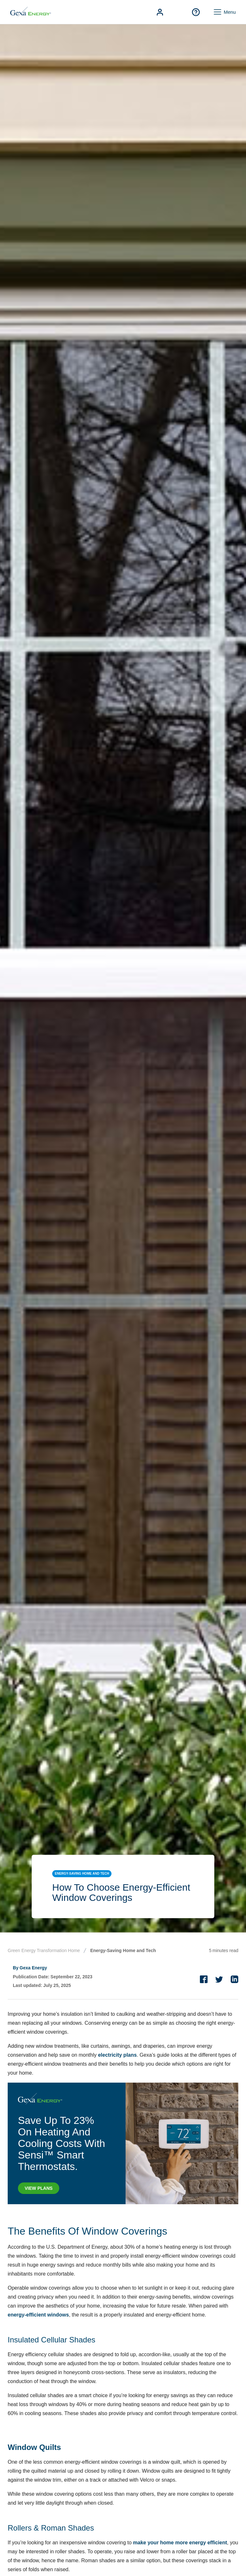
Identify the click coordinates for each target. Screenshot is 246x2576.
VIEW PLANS (39, 2188)
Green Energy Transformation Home (44, 1950)
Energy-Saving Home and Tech (123, 1950)
